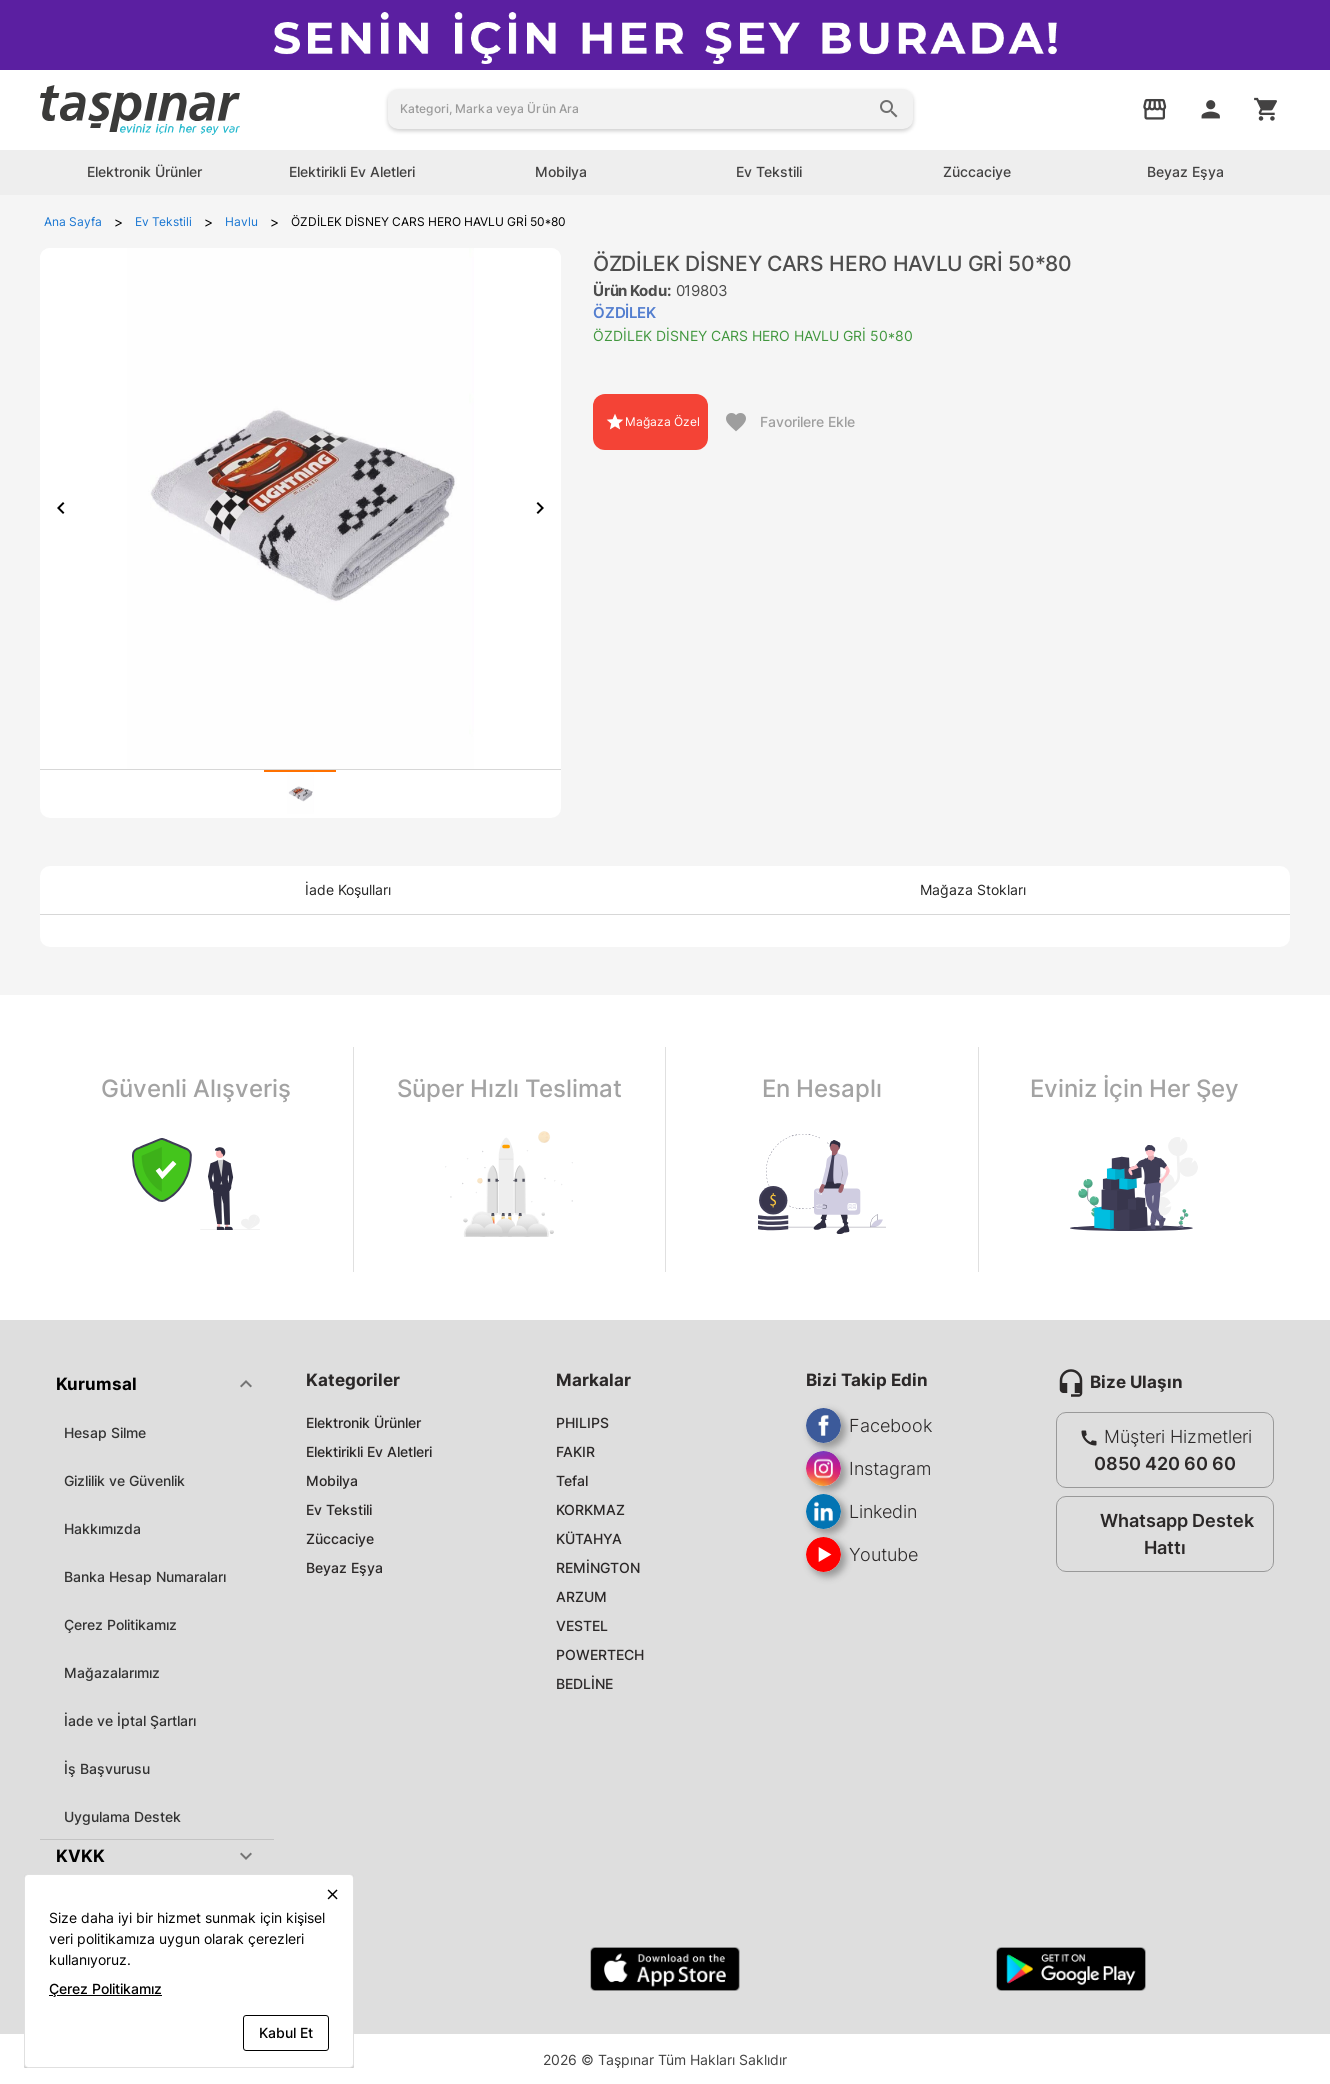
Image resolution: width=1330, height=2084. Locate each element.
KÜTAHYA (589, 1538)
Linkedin (861, 1511)
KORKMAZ (590, 1509)
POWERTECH (600, 1654)
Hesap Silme (105, 1432)
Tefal (572, 1480)
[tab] (300, 794)
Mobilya (332, 1480)
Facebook (869, 1425)
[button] (157, 1384)
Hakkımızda (102, 1528)
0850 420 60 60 (1165, 1463)
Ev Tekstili (339, 1509)
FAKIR (575, 1451)
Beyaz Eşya (344, 1567)
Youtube (862, 1554)
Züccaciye (340, 1538)
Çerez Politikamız (120, 1624)
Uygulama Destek (122, 1816)
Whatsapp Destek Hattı (1160, 1534)
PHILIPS (582, 1422)
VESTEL (582, 1625)
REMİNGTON (598, 1567)
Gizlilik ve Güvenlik (124, 1480)
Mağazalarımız (112, 1672)
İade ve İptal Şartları (130, 1720)
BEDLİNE (584, 1683)
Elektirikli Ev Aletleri (369, 1451)
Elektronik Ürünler (363, 1422)
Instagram (868, 1468)
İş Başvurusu (107, 1768)
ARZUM (581, 1596)
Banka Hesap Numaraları (145, 1576)
